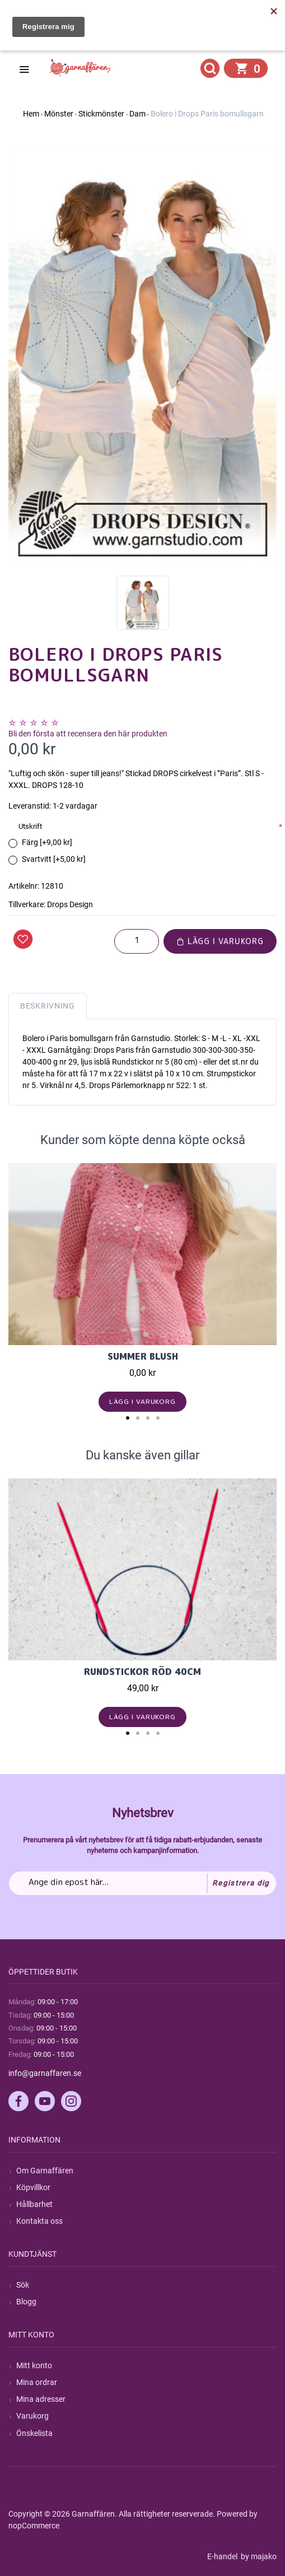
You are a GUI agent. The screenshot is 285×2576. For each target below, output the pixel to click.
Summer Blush (143, 1356)
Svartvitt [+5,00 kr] (54, 859)
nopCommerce (33, 2525)
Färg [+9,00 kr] (47, 842)
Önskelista (34, 2433)
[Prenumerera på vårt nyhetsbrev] (142, 1883)
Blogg (26, 2301)
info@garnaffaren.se (44, 2073)
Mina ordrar (36, 2382)
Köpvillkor (33, 2187)
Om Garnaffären (44, 2170)
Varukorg (32, 2415)
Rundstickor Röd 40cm (142, 1671)
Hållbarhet (34, 2204)
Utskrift (30, 826)
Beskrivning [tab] (47, 1005)
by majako (258, 2556)
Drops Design (70, 904)
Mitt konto (34, 2365)
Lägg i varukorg (220, 941)
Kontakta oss (39, 2220)
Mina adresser (41, 2399)
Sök (22, 2284)
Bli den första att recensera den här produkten (87, 733)
